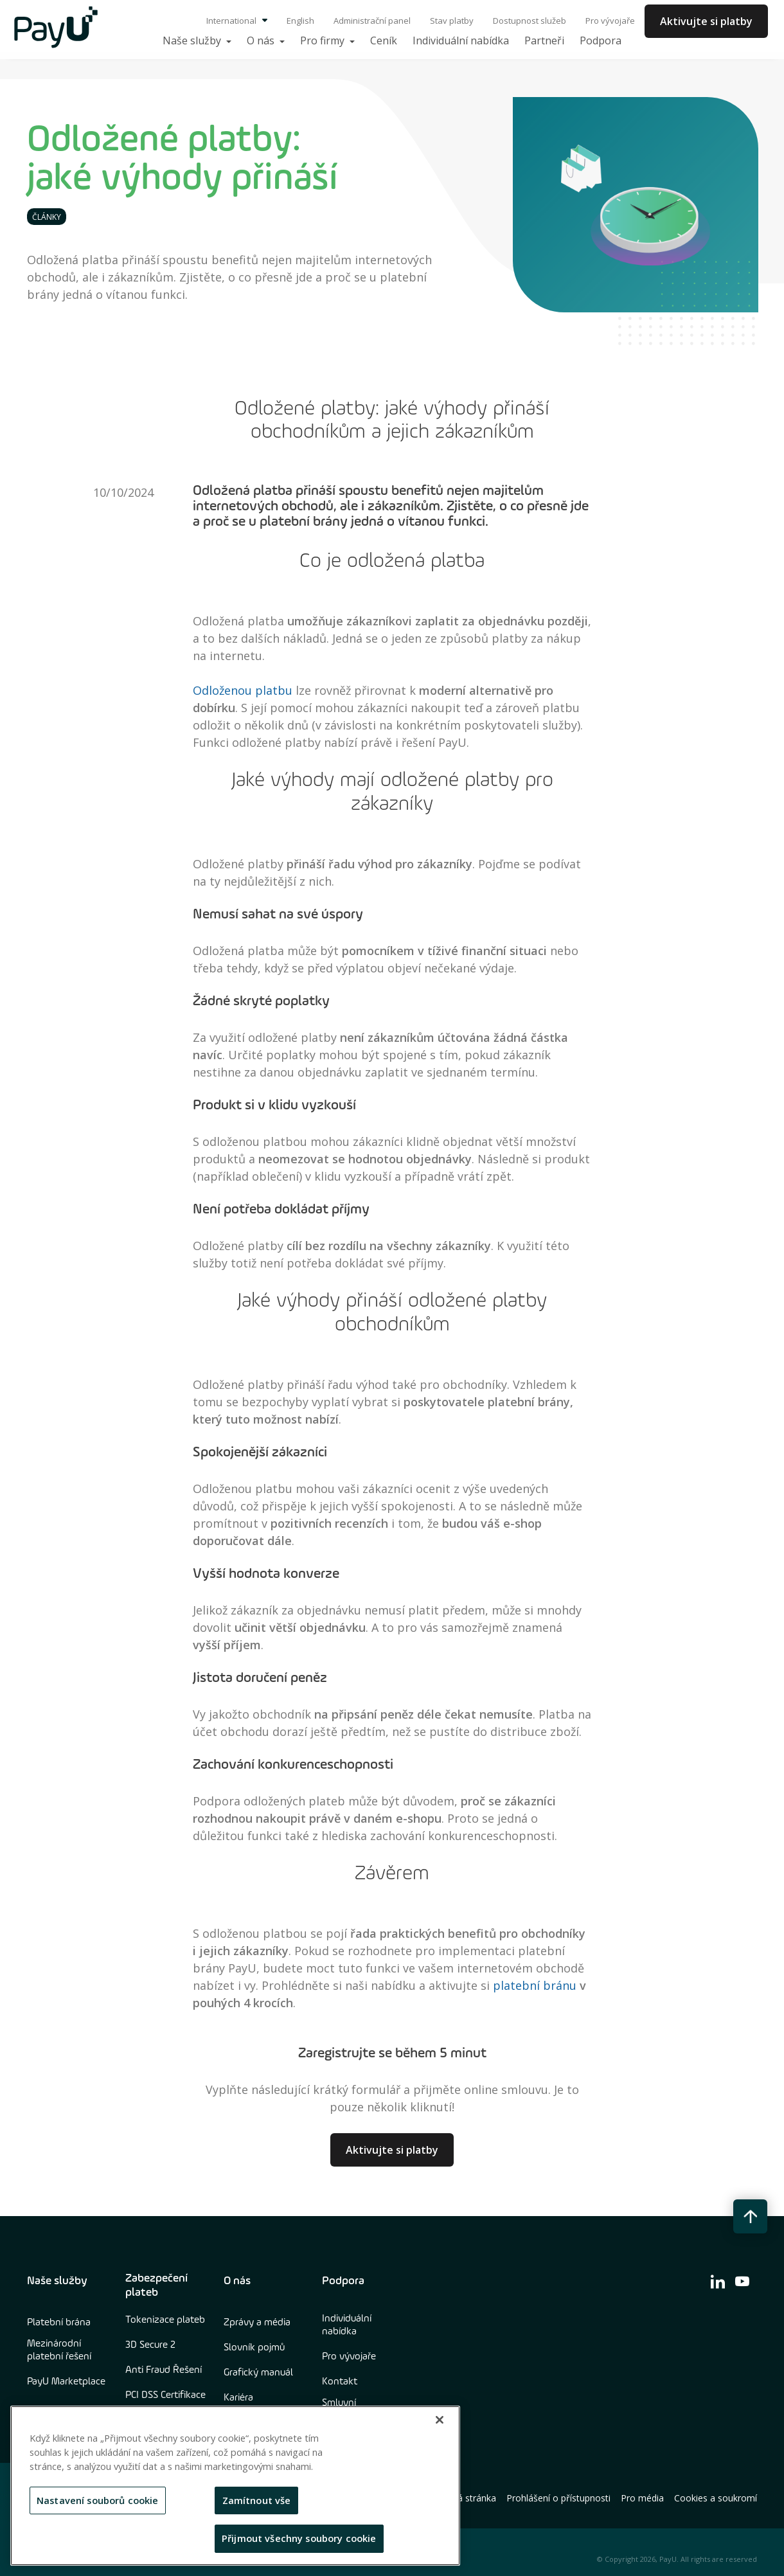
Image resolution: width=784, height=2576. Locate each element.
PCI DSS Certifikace (165, 2395)
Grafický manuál (258, 2373)
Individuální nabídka (346, 2325)
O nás (237, 2281)
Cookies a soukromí (715, 2498)
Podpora (343, 2281)
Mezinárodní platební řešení (59, 2350)
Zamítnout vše (256, 2500)
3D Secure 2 (150, 2345)
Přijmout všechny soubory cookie (299, 2538)
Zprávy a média (257, 2323)
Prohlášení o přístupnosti (558, 2498)
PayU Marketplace (66, 2382)
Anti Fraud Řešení (163, 2370)
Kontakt (339, 2382)
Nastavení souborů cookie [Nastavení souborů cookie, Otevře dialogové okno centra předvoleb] (98, 2500)
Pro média (642, 2498)
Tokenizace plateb (165, 2320)
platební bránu (536, 1985)
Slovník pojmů (254, 2348)
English (300, 20)
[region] (235, 2486)
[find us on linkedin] (717, 2281)
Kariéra (238, 2398)
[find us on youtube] (742, 2281)
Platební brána (59, 2323)
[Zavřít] (439, 2420)
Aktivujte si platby (706, 21)
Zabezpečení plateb (156, 2285)
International (236, 20)
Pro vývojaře (610, 20)
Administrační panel (372, 20)
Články (46, 216)
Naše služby (57, 2281)
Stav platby (452, 20)
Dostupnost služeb (529, 20)
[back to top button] (750, 2216)
